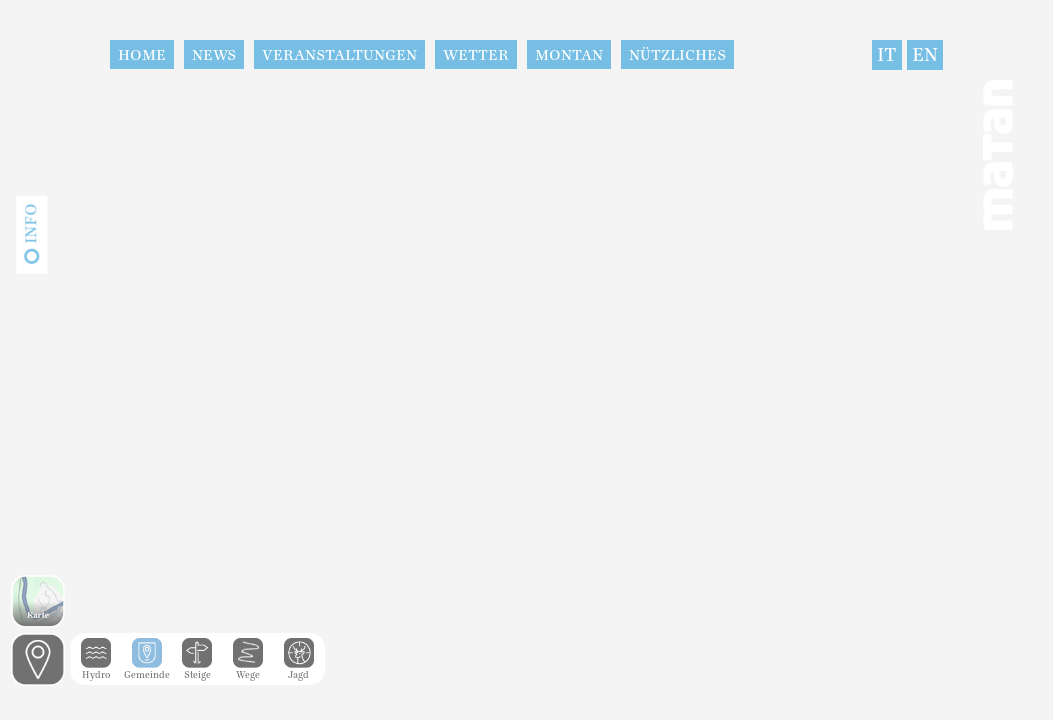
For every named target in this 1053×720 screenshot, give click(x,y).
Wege (248, 670)
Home (142, 55)
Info (31, 224)
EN (925, 55)
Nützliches (677, 55)
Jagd (299, 670)
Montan (569, 55)
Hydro (96, 670)
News (214, 55)
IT (887, 55)
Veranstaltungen (339, 55)
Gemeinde (147, 670)
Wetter (476, 55)
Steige (197, 670)
